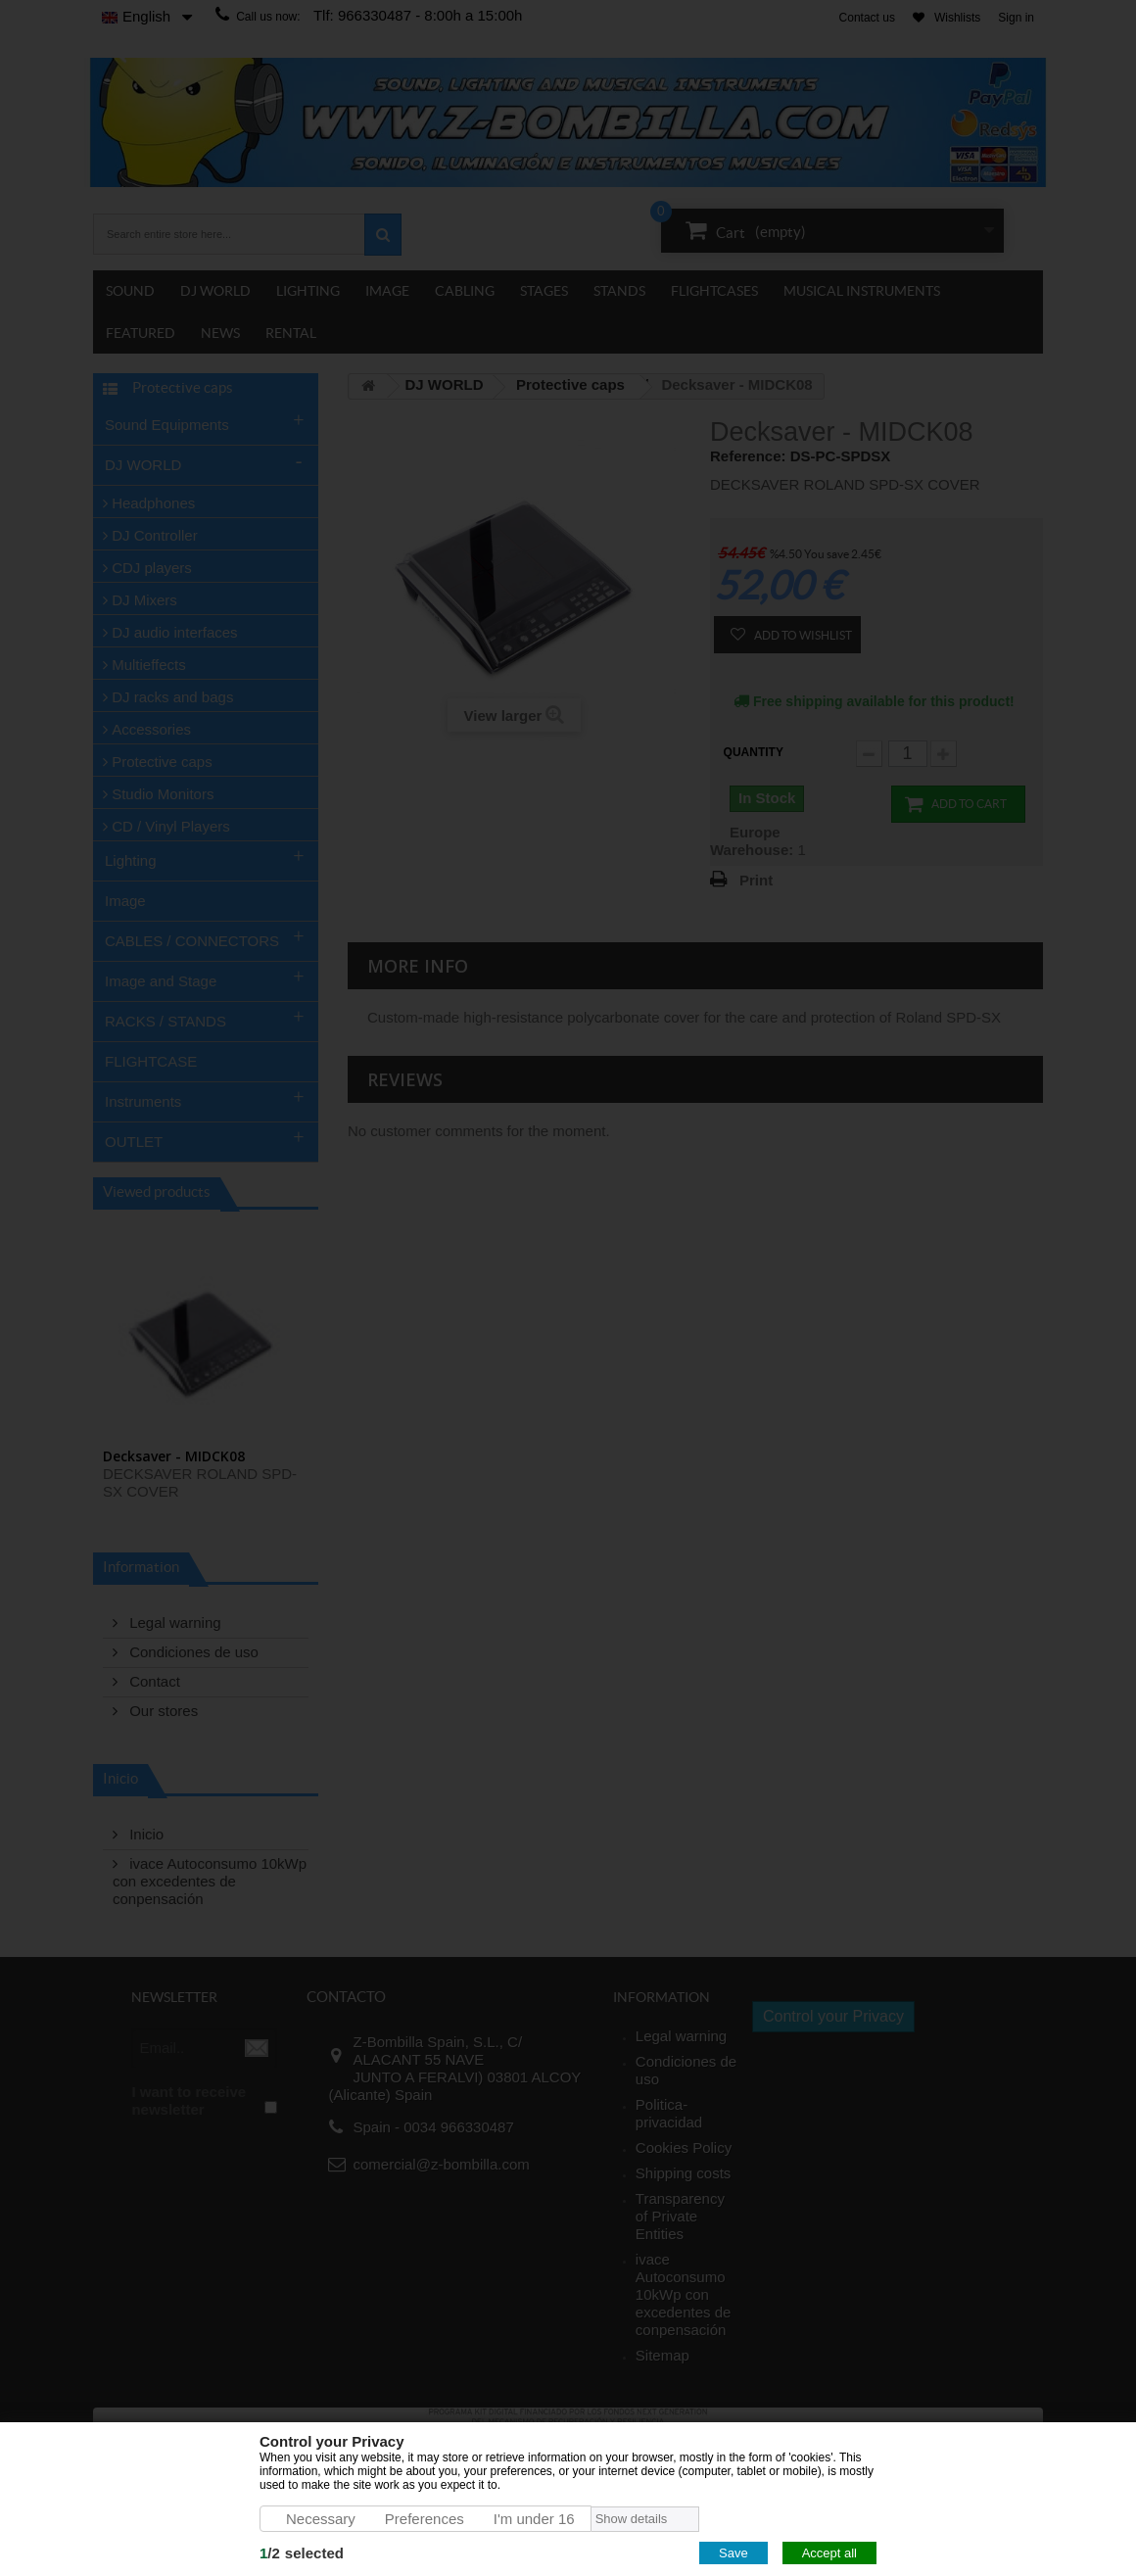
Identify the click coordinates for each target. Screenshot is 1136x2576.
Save (733, 2553)
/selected (302, 2553)
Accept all (829, 2553)
